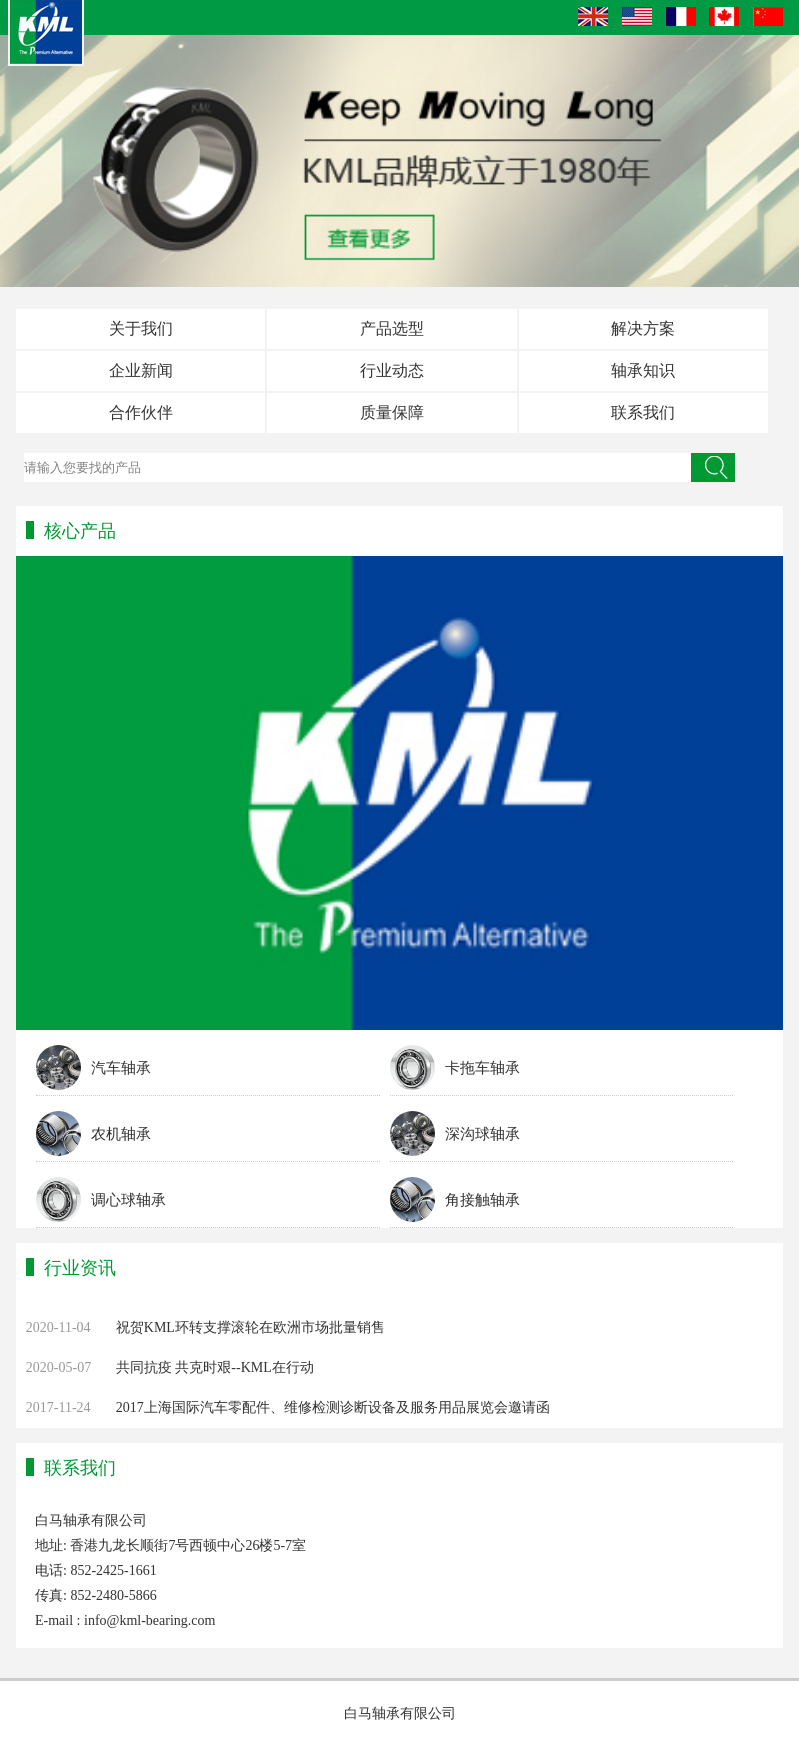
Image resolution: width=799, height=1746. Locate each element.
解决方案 (643, 328)
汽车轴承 (121, 1068)
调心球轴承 (128, 1200)
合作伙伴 (141, 412)
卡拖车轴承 (482, 1068)
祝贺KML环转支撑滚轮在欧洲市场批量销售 (250, 1327)
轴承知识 (643, 370)
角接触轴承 (482, 1200)
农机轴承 (121, 1134)
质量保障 (392, 412)
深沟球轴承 (482, 1134)
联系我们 (643, 412)
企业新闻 (141, 370)
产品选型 (392, 328)
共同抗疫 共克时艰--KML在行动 (215, 1367)
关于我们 (141, 328)
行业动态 (392, 370)
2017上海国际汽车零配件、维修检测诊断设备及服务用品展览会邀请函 (333, 1407)
